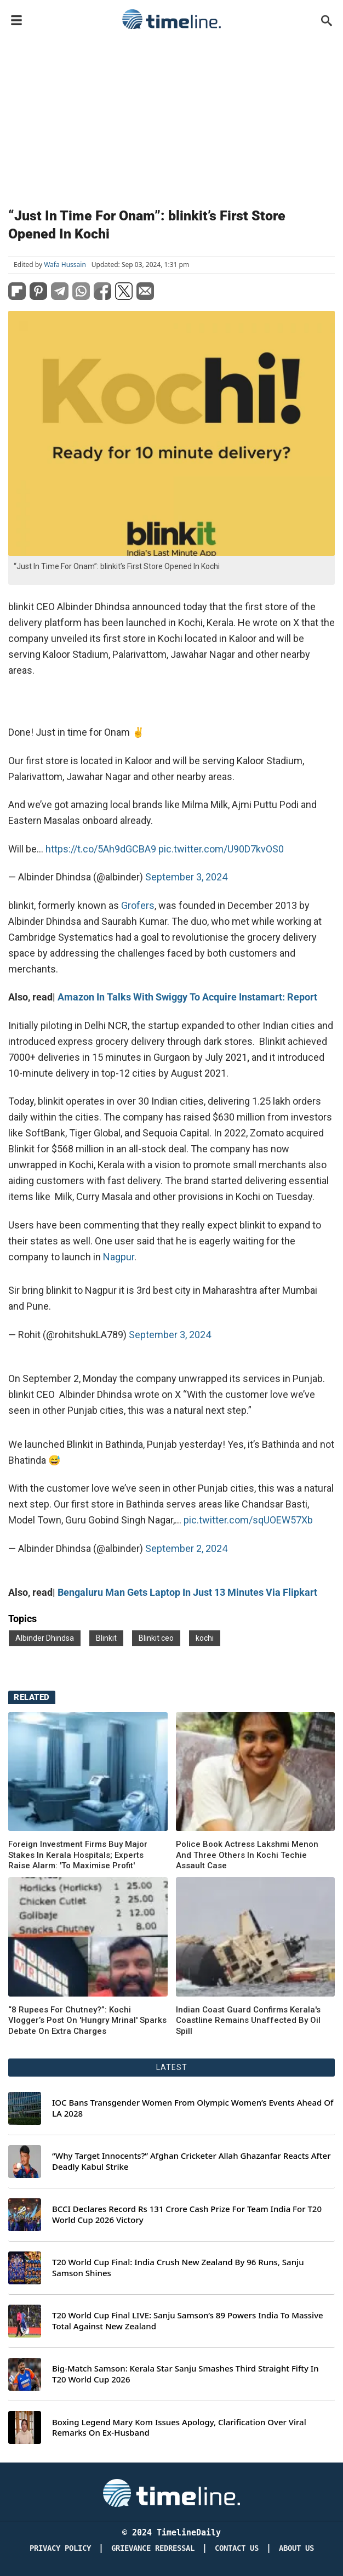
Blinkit (106, 1638)
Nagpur (118, 1257)
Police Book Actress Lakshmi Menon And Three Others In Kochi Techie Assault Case (247, 1854)
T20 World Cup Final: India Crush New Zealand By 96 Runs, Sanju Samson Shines (178, 2267)
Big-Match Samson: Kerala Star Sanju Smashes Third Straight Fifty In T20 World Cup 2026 (185, 2374)
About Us (296, 2548)
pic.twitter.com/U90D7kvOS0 (221, 849)
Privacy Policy (60, 2548)
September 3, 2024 (186, 877)
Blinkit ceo (156, 1638)
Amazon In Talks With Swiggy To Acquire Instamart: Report (187, 997)
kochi (205, 1638)
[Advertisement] (171, 116)
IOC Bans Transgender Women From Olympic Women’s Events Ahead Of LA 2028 (192, 2108)
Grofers (138, 905)
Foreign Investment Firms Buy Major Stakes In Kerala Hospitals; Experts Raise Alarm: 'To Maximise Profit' (77, 1854)
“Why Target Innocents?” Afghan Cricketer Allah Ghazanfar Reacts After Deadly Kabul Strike (191, 2161)
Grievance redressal (153, 2548)
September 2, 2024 (186, 1548)
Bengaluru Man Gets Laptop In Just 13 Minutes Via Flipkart (187, 1592)
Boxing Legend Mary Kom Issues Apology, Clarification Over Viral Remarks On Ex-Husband (179, 2427)
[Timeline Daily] (171, 2492)
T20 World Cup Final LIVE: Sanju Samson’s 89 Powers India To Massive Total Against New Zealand (187, 2321)
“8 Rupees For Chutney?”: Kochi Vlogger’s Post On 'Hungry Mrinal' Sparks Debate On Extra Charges (87, 2020)
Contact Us (237, 2548)
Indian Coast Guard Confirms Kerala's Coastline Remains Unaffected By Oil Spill (248, 2020)
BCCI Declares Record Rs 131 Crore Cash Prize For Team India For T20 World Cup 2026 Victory (187, 2214)
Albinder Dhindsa (44, 1638)
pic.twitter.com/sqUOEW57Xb (248, 1520)
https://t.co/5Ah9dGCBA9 (100, 849)
